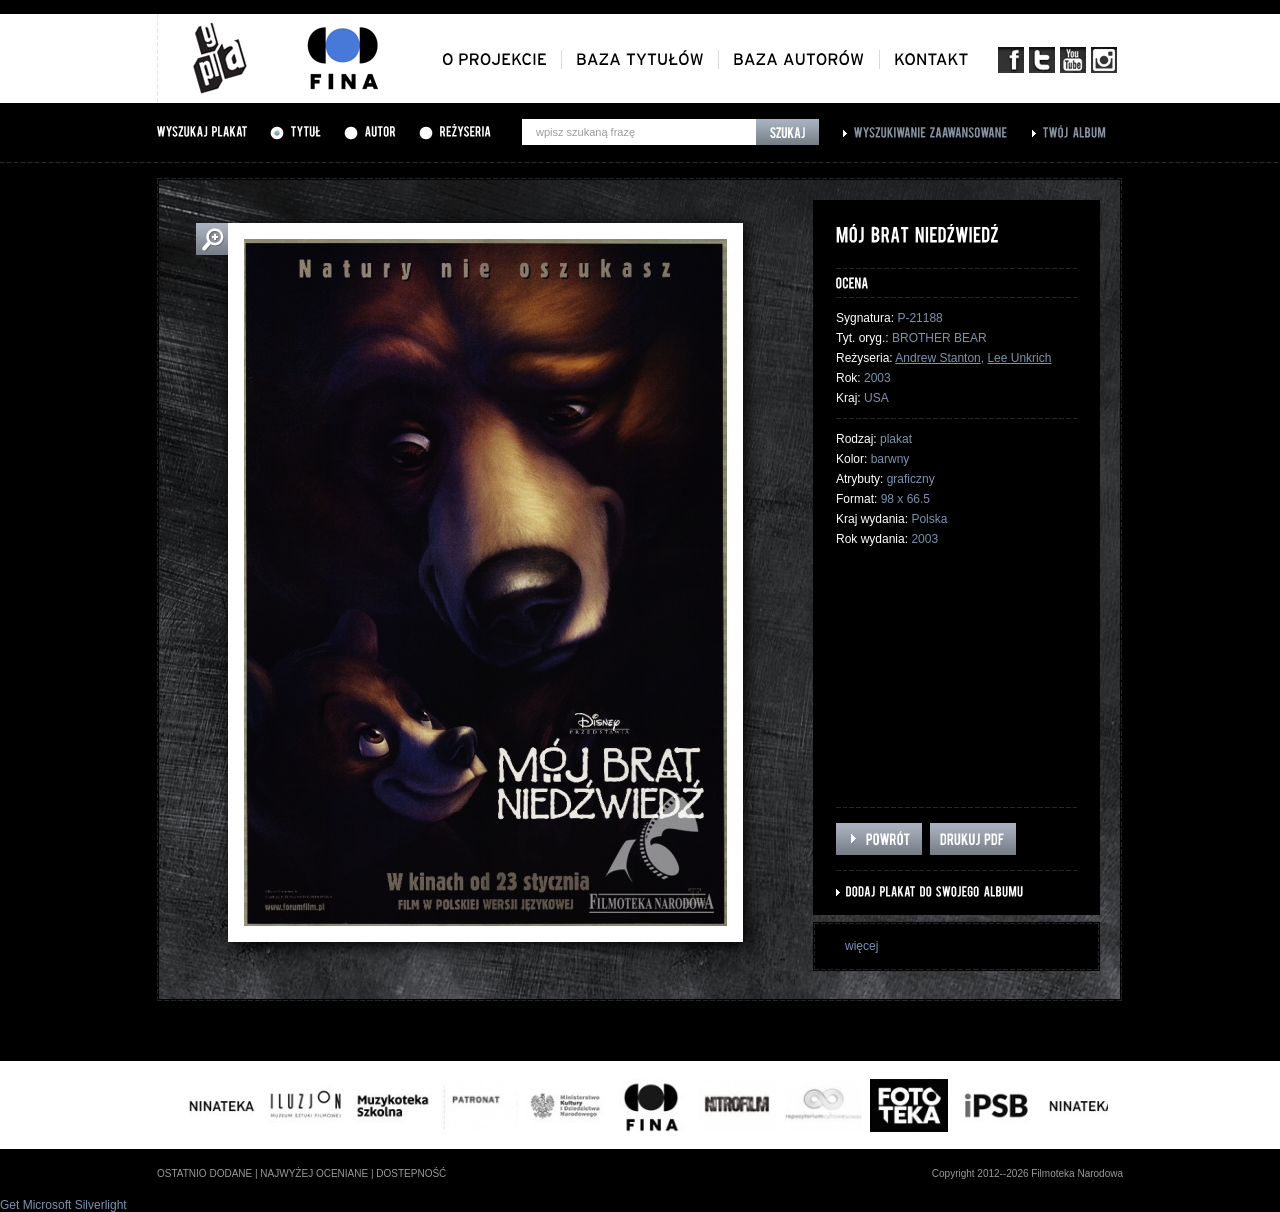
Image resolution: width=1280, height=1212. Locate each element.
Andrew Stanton (937, 358)
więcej (861, 946)
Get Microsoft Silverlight (63, 1205)
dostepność (411, 1173)
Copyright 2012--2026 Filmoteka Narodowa (1027, 1173)
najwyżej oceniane (314, 1173)
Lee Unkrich (1019, 358)
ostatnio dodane (204, 1173)
